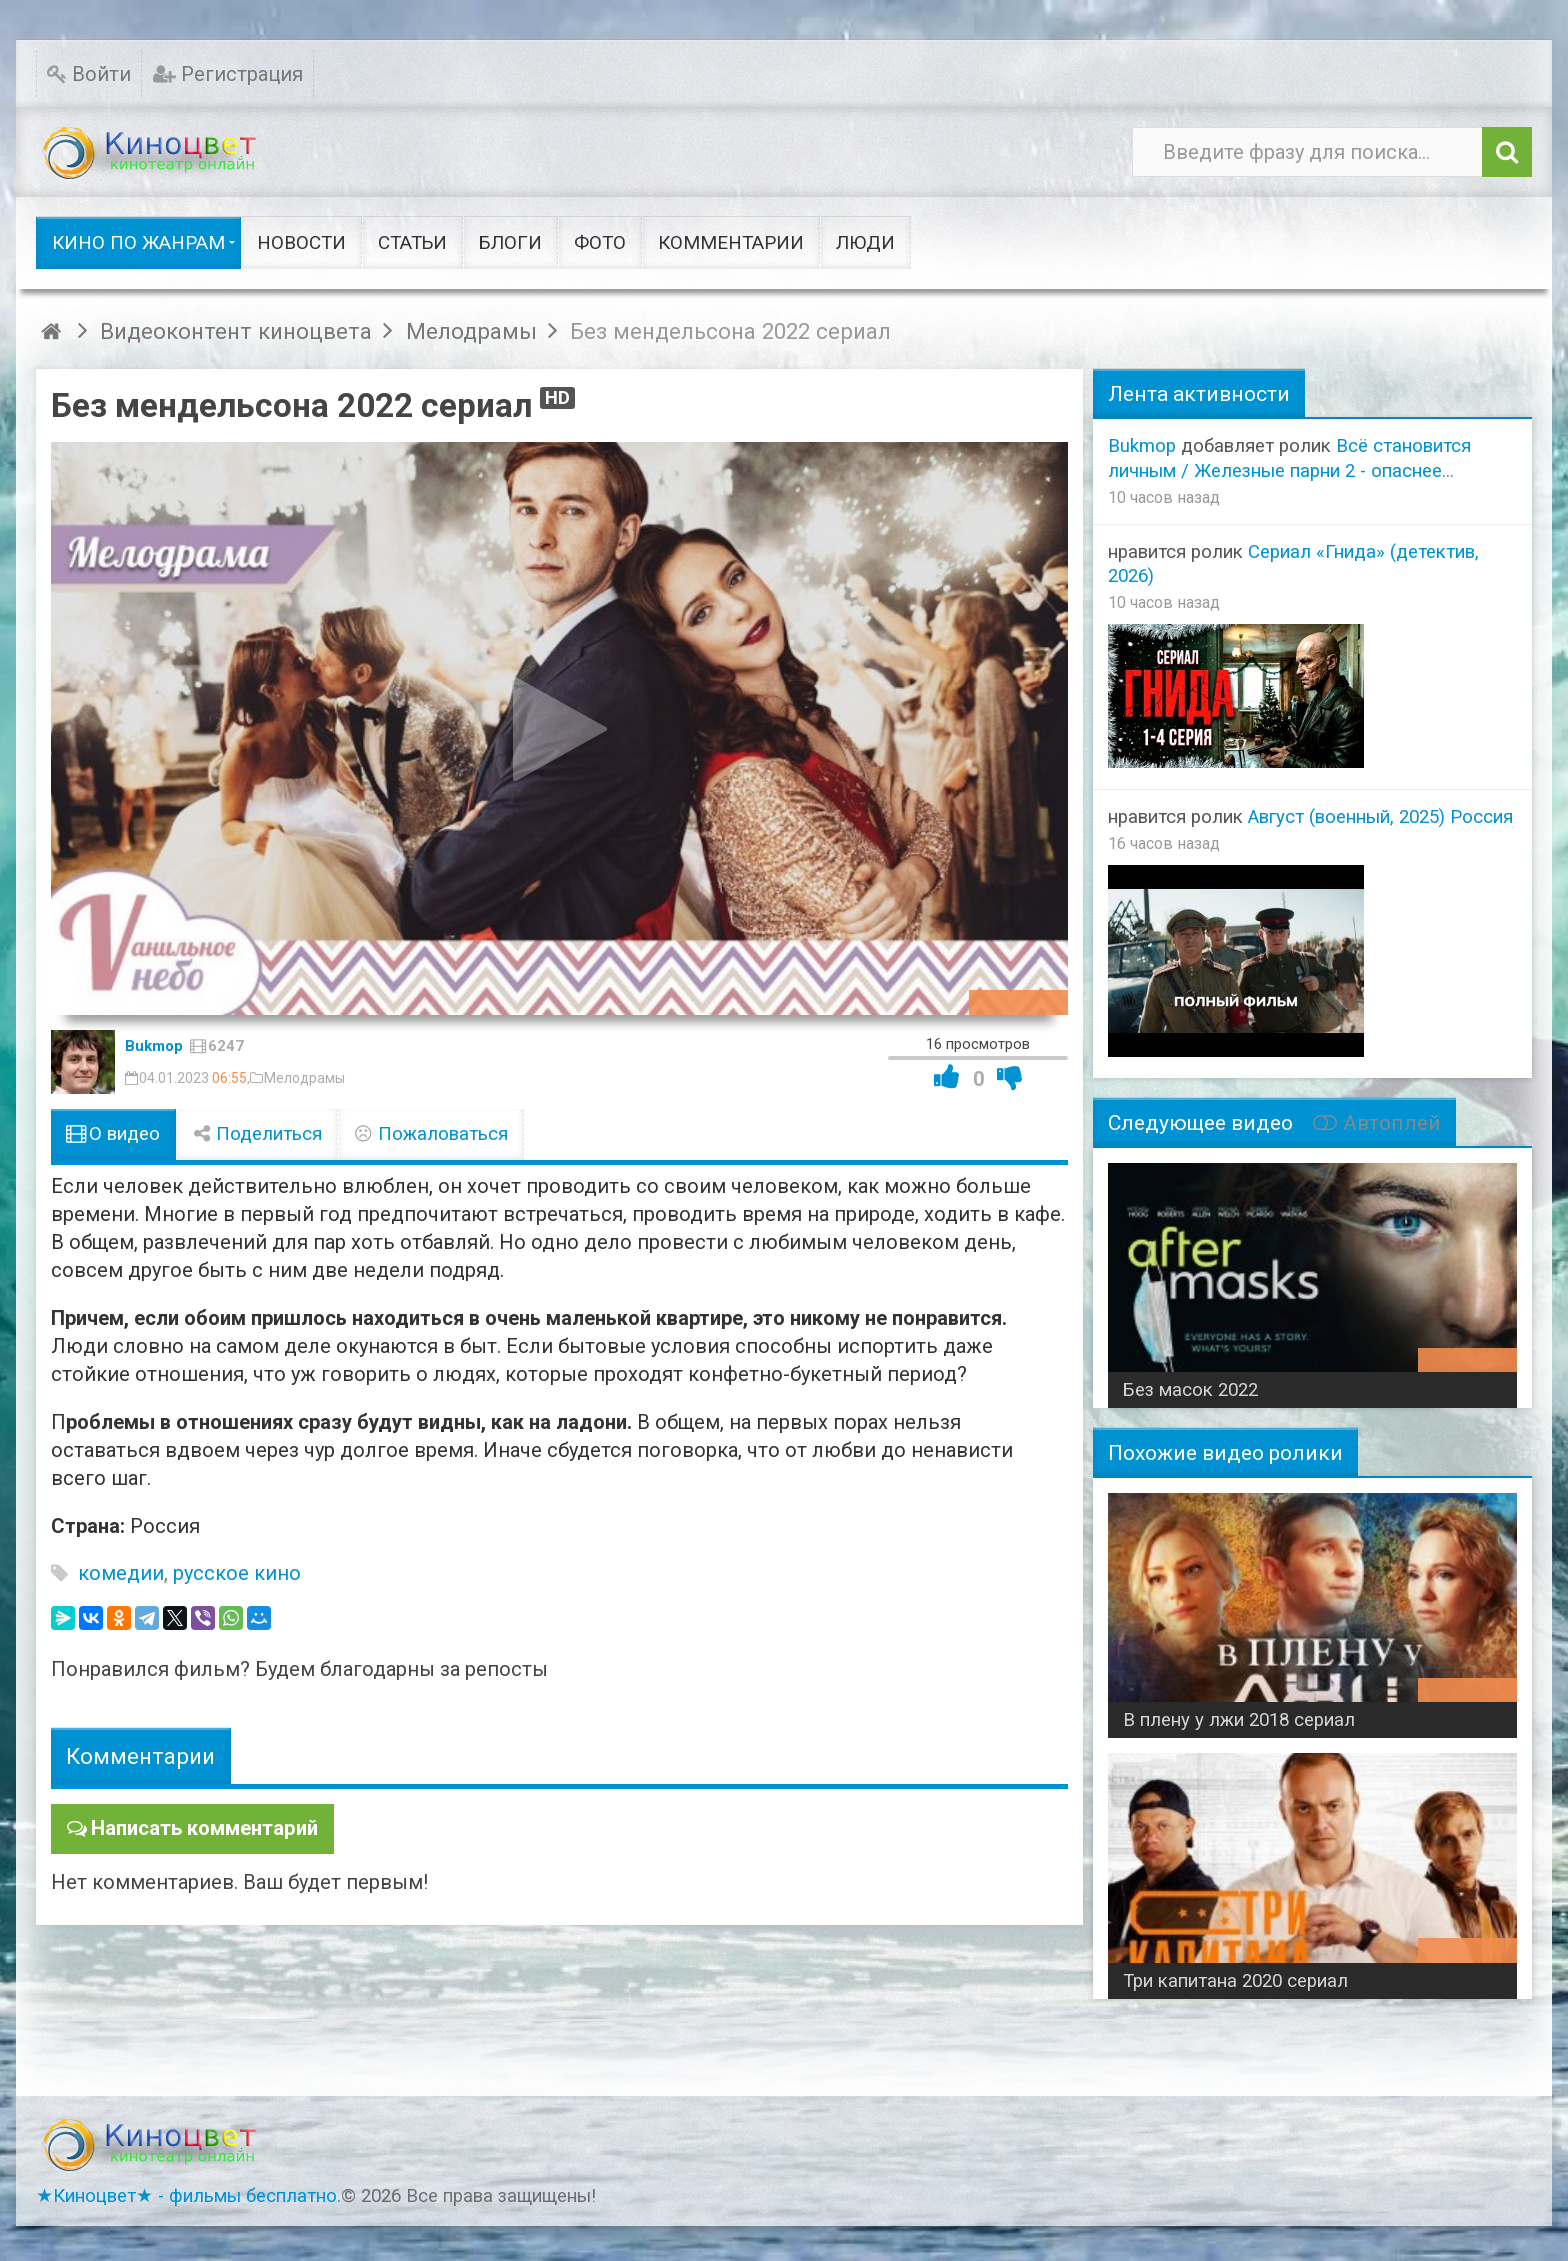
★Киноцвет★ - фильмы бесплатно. (188, 2196)
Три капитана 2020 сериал (1235, 1981)
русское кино (237, 1573)
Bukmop (154, 1046)
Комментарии (140, 1756)
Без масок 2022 (1190, 1390)
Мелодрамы (304, 1078)
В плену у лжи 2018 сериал (1239, 1720)
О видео (113, 1134)
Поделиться (257, 1134)
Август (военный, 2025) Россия (1380, 817)
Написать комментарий (204, 1828)
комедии (121, 1573)
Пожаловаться (431, 1134)
